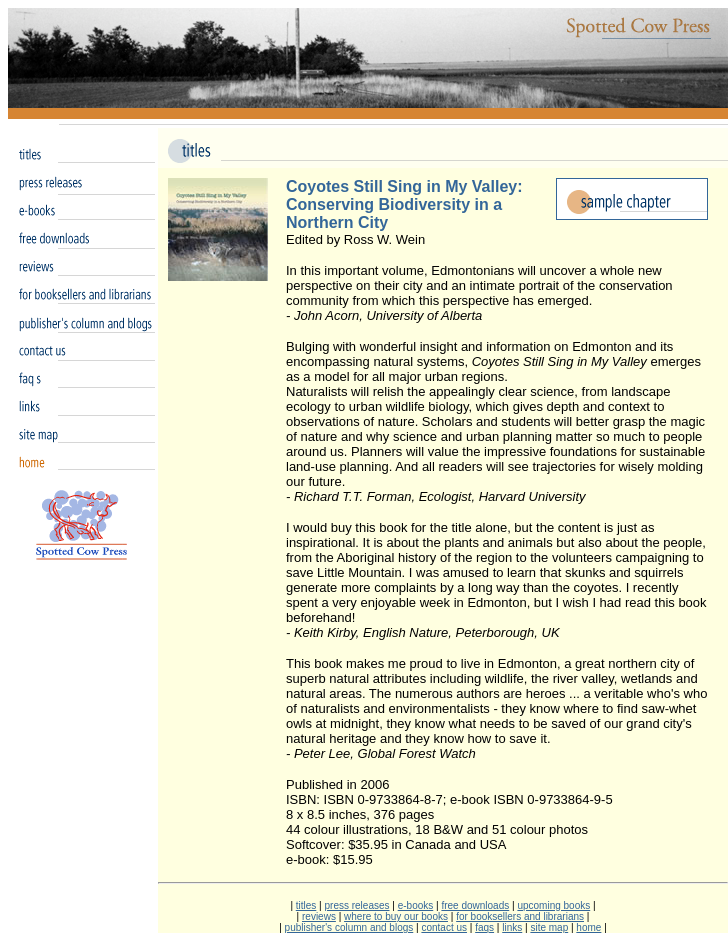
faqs (484, 927)
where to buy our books (396, 916)
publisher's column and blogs (349, 927)
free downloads (475, 905)
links (512, 927)
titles (306, 905)
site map (549, 927)
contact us (444, 927)
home (588, 927)
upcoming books (553, 905)
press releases (356, 905)
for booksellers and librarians (520, 916)
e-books (416, 905)
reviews (319, 916)
